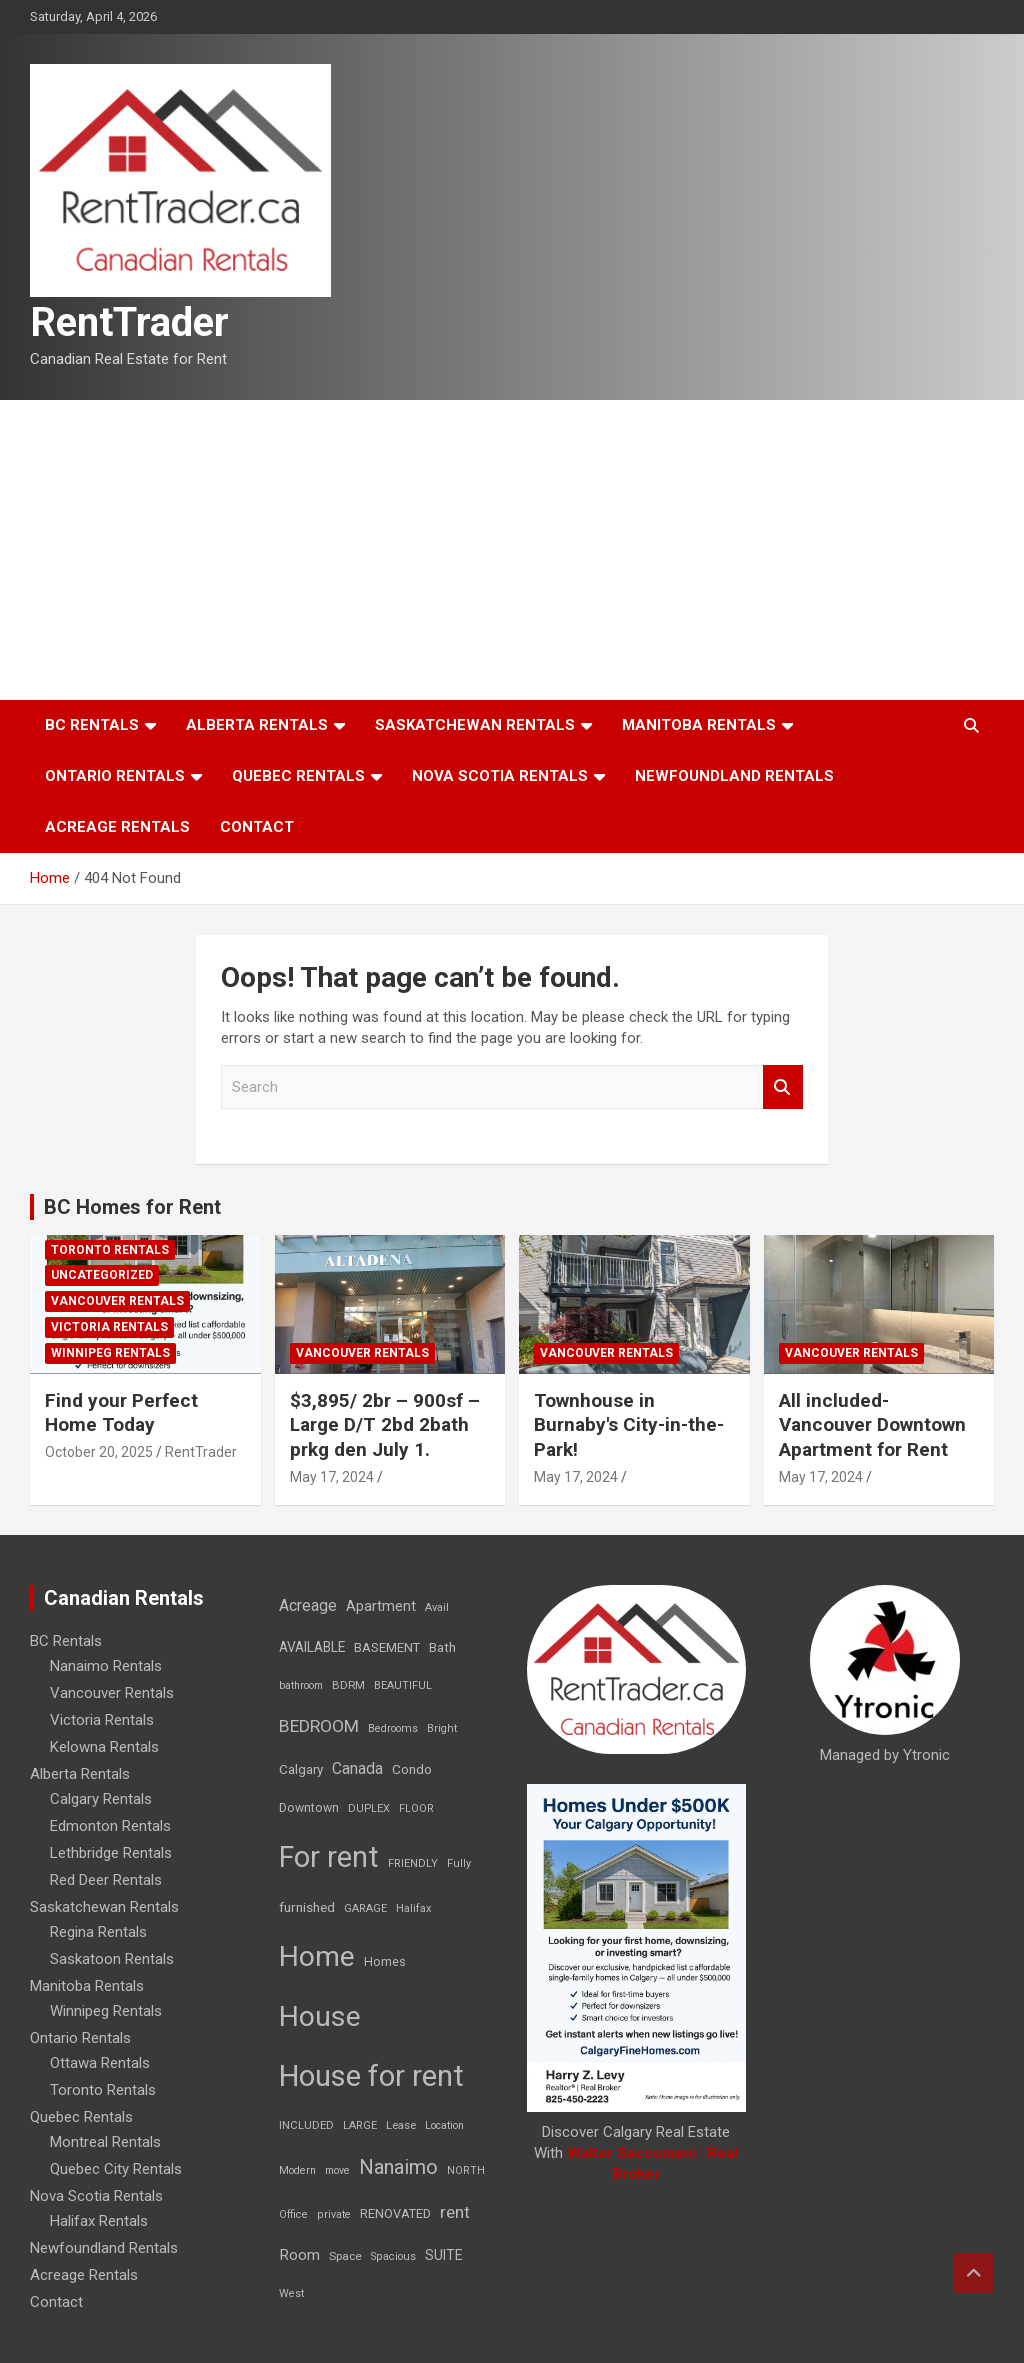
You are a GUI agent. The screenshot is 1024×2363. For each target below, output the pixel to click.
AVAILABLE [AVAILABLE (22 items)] (312, 1647)
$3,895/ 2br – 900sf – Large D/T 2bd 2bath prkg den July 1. (385, 1425)
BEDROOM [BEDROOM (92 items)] (319, 1726)
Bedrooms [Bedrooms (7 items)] (393, 1728)
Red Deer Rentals (106, 1880)
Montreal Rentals (105, 2142)
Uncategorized (102, 1275)
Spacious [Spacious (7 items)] (393, 2256)
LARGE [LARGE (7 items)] (360, 2125)
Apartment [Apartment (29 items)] (381, 1606)
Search (783, 1087)
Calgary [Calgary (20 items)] (301, 1769)
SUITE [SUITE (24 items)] (444, 2255)
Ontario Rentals (115, 776)
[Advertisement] (512, 550)
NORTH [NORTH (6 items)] (466, 2170)
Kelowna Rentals (104, 1747)
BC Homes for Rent (132, 1207)
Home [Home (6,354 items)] (317, 1956)
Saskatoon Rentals (112, 1959)
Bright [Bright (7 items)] (442, 1728)
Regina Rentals (98, 1932)
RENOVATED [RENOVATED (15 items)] (395, 2213)
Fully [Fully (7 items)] (459, 1863)
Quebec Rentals (298, 776)
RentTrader (129, 322)
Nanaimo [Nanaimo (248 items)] (398, 2167)
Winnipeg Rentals (110, 1353)
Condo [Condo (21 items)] (412, 1769)
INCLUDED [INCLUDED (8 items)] (306, 2125)
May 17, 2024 (332, 1477)
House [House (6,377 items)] (320, 2016)
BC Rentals (92, 725)
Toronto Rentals (110, 1250)
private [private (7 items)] (334, 2214)
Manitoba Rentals (699, 725)
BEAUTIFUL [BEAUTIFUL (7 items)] (403, 1685)
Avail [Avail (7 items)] (437, 1607)
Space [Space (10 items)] (345, 2256)
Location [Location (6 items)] (444, 2125)
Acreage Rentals (117, 827)
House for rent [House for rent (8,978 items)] (371, 2076)
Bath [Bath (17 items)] (442, 1647)
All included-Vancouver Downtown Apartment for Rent (872, 1425)
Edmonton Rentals (110, 1826)
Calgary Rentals (101, 1799)
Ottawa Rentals (100, 2063)
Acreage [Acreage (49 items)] (308, 1605)
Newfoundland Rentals (734, 776)
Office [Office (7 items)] (293, 2214)
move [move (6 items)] (337, 2170)
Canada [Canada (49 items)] (357, 1768)
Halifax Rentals (99, 2221)
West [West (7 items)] (291, 2293)
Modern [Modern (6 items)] (297, 2170)
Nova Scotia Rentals (500, 776)
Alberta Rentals (257, 725)
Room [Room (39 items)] (299, 2255)
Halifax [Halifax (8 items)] (414, 1908)
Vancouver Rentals (117, 1301)
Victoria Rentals (109, 1327)
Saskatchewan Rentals (475, 725)
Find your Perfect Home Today (121, 1413)
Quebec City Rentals (116, 2169)
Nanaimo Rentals (106, 1666)
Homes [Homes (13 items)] (385, 1961)
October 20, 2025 (99, 1452)
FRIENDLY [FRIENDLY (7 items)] (413, 1863)
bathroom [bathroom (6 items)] (301, 1685)
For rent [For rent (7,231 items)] (329, 1857)
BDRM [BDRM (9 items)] (348, 1685)
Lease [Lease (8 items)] (401, 2125)
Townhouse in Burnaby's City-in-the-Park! (629, 1425)
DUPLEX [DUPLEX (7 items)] (369, 1808)
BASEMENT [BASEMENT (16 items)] (387, 1647)
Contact (257, 827)
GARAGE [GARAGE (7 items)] (365, 1908)
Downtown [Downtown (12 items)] (309, 1808)
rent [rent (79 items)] (455, 2212)
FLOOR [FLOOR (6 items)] (416, 1808)
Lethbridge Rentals (111, 1853)
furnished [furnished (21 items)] (307, 1907)
